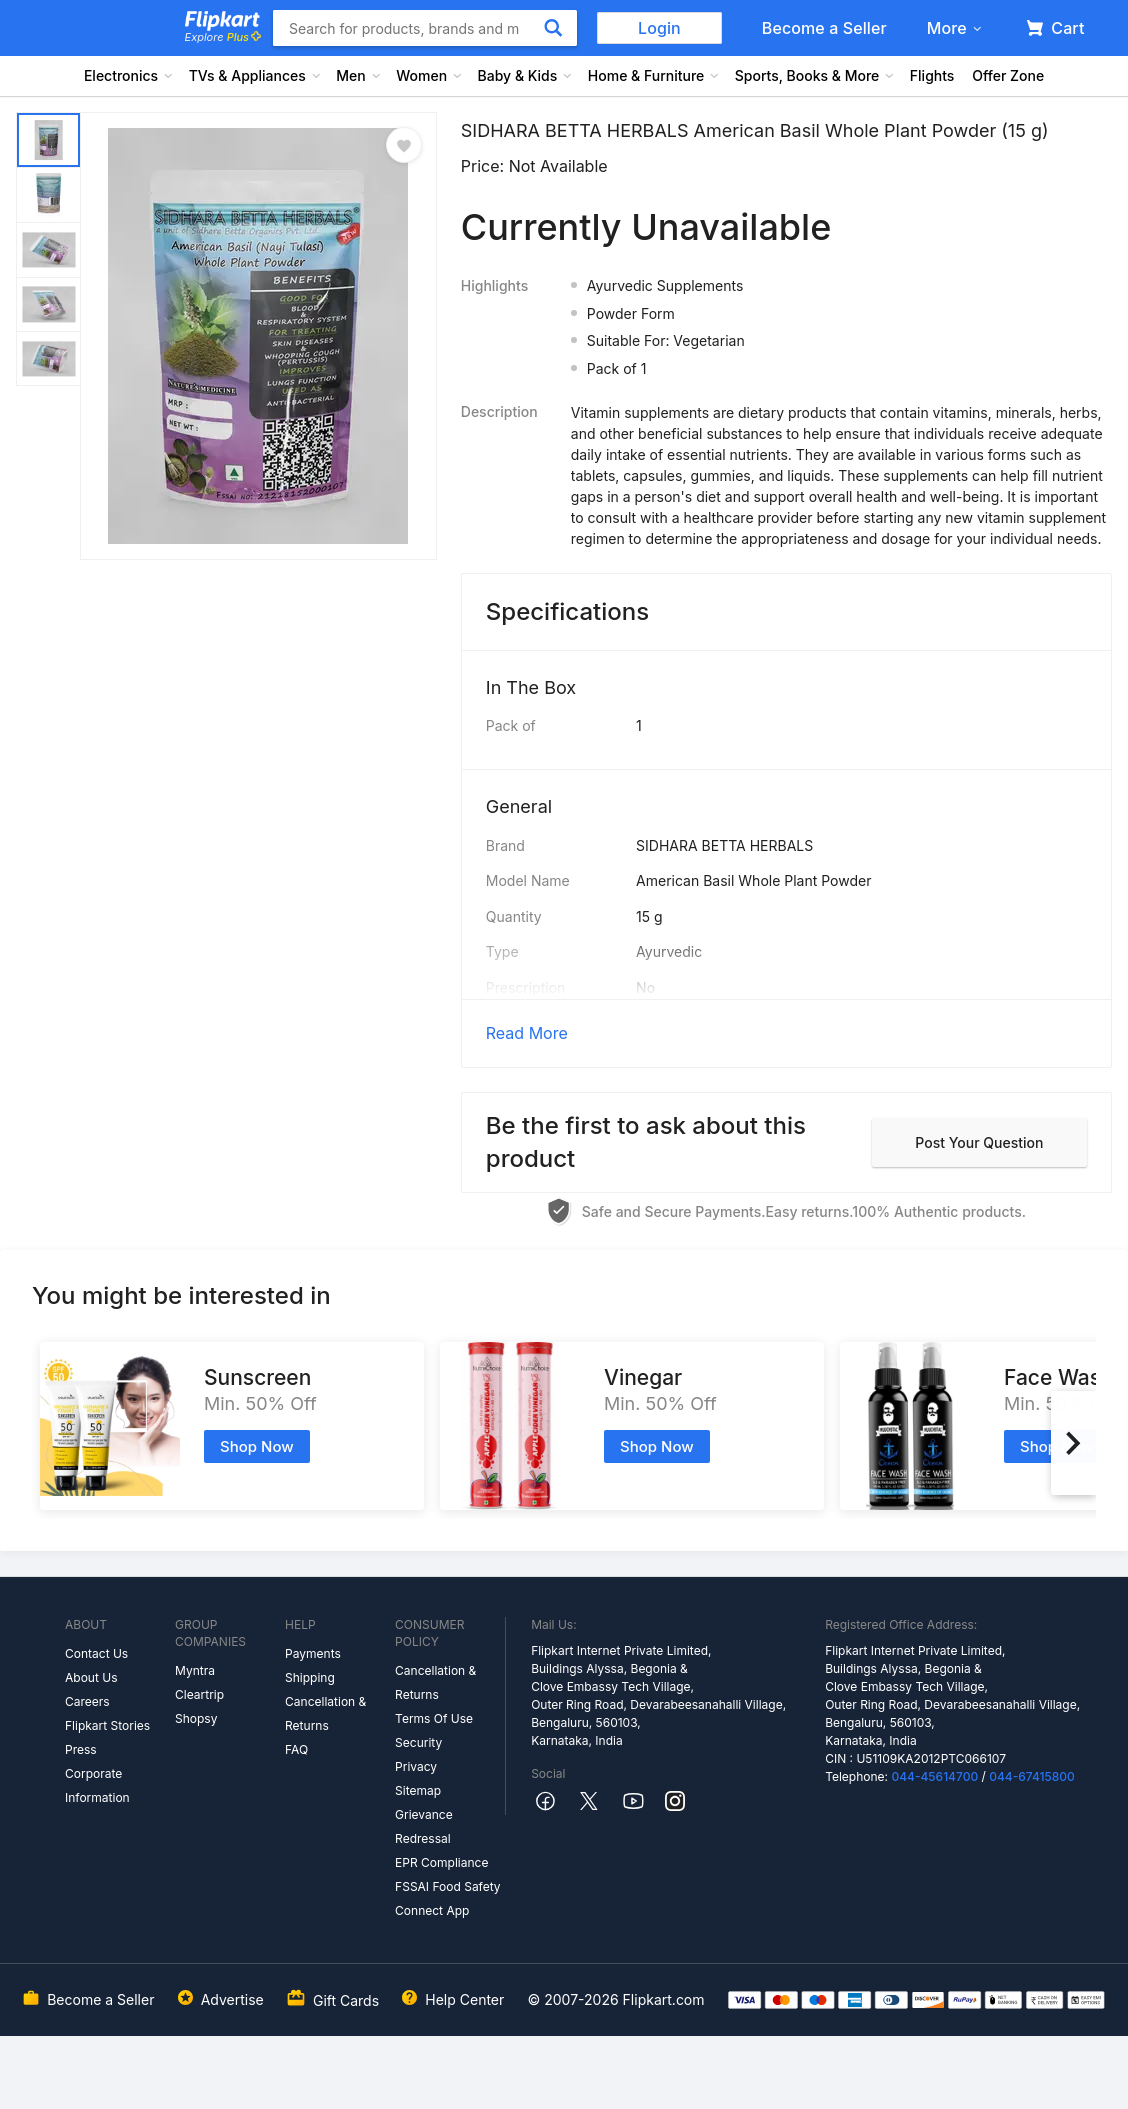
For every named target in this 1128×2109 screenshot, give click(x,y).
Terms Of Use (434, 1718)
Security (418, 1742)
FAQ (296, 1749)
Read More (527, 1033)
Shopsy (196, 1718)
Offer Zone (1008, 75)
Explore (223, 37)
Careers (87, 1701)
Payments (313, 1653)
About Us (91, 1677)
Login (659, 28)
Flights (932, 75)
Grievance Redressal (424, 1826)
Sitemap (418, 1790)
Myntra (195, 1670)
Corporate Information (97, 1785)
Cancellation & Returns (325, 1713)
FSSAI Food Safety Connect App (448, 1898)
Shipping (310, 1677)
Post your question (979, 1142)
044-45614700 (934, 1776)
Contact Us (96, 1653)
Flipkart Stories (107, 1725)
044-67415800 (1032, 1776)
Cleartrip (199, 1694)
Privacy (416, 1766)
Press (81, 1749)
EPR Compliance (441, 1862)
